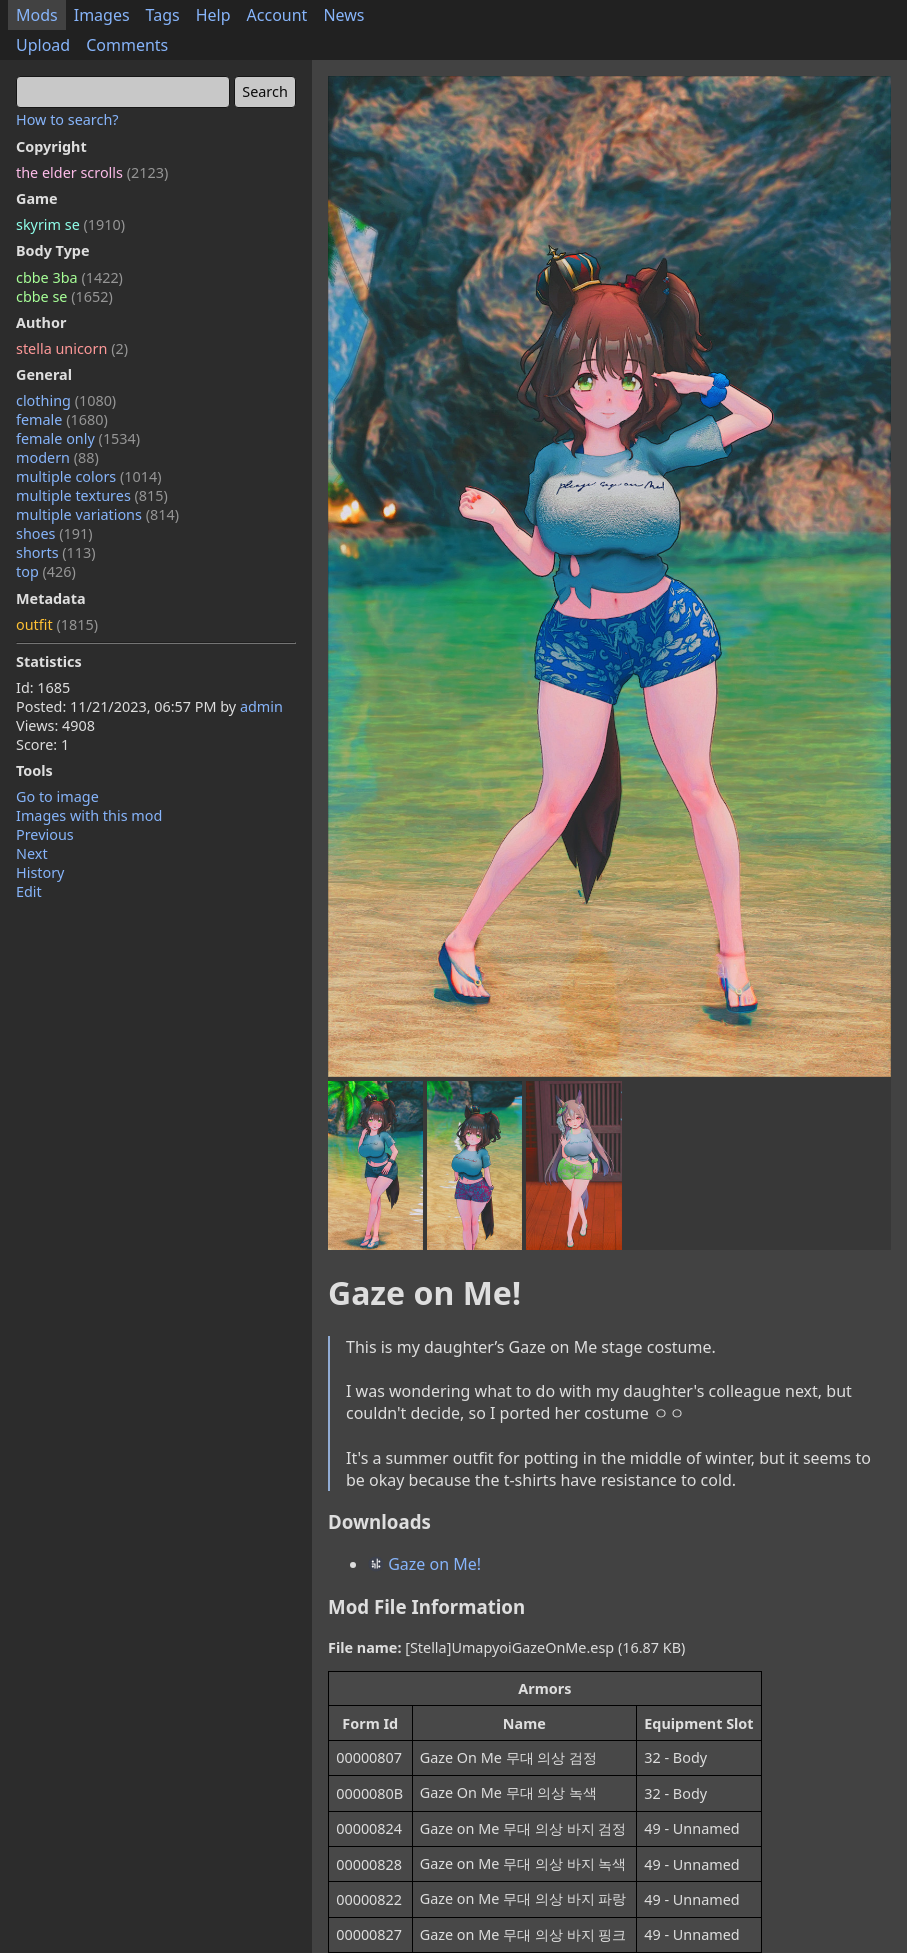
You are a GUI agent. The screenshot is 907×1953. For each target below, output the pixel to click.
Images (102, 15)
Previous (45, 834)
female (62, 419)
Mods (37, 15)
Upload (43, 45)
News (343, 15)
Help (213, 15)
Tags (163, 15)
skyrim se (70, 224)
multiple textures (92, 495)
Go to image (57, 796)
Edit (29, 891)
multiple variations (97, 514)
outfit (57, 624)
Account (277, 15)
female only (78, 438)
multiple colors (89, 476)
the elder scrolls (92, 172)
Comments (127, 45)
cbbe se (64, 296)
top (46, 571)
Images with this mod (89, 815)
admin (261, 706)
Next (32, 853)
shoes (54, 533)
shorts (56, 552)
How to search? (67, 119)
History (40, 872)
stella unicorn (72, 348)
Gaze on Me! (424, 1564)
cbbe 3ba (69, 277)
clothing (66, 400)
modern (57, 457)
